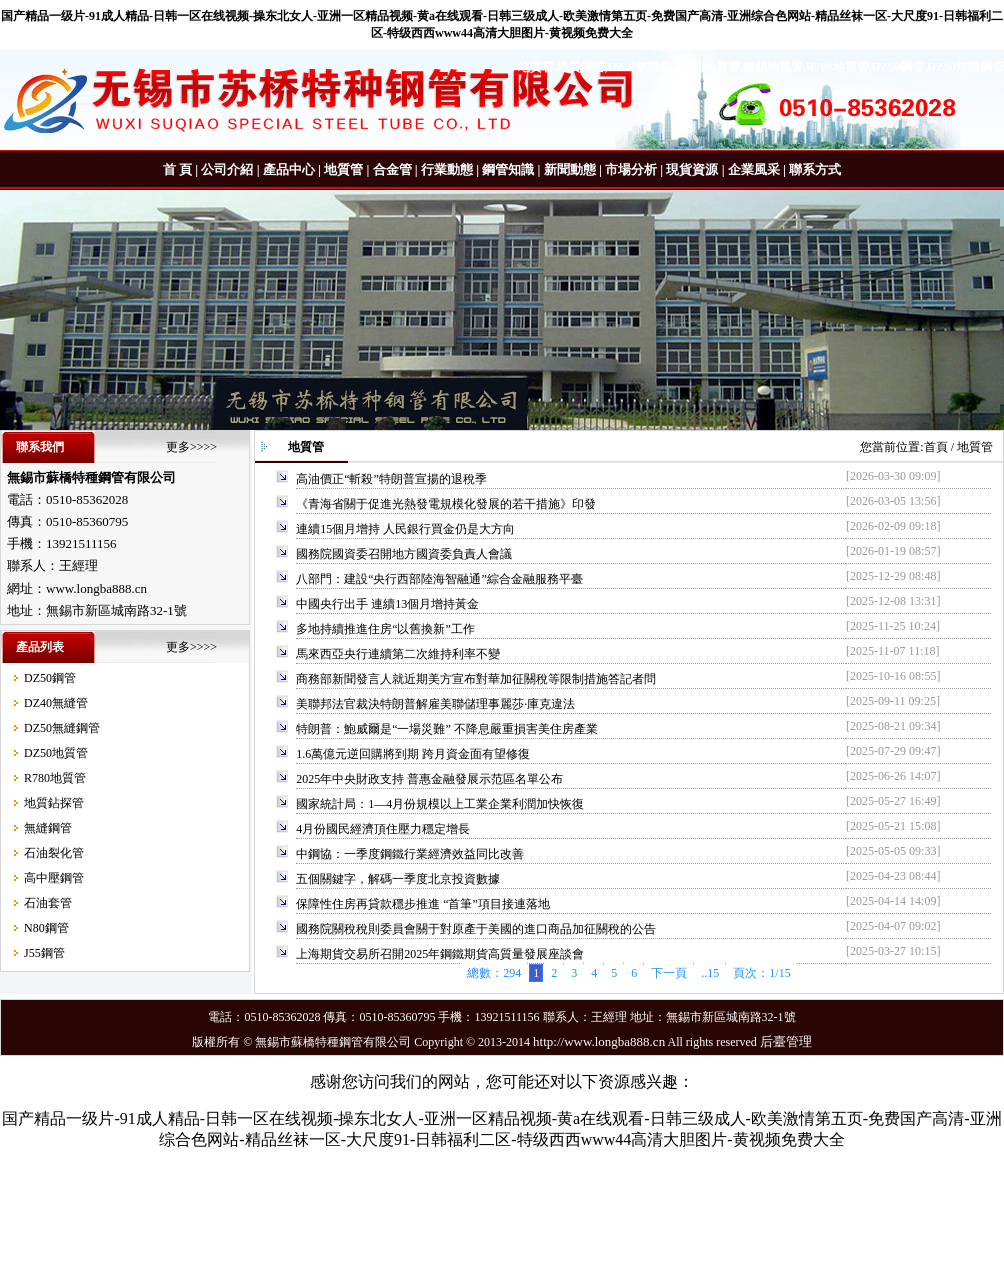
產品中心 (289, 169)
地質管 (343, 169)
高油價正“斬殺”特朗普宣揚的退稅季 (391, 479)
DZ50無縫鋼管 (62, 728)
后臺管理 (786, 1041)
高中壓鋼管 (54, 878)
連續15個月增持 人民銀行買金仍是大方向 (405, 529)
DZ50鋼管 (50, 678)
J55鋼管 (44, 953)
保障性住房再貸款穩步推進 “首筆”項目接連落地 (423, 904)
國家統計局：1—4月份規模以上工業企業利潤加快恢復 (440, 804)
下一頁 (669, 973)
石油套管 (48, 903)
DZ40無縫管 (56, 703)
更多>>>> (191, 447)
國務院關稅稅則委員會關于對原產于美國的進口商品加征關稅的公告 (476, 929)
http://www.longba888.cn (599, 1041)
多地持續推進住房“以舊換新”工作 (385, 629)
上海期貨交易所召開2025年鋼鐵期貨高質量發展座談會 (440, 954)
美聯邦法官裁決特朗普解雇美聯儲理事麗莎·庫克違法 (435, 704)
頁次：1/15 (761, 973)
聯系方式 (815, 169)
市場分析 (631, 169)
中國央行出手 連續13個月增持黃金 (387, 604)
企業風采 (754, 169)
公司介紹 (227, 169)
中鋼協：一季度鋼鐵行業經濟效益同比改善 (410, 854)
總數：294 (494, 973)
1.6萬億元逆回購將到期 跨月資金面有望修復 (413, 754)
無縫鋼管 (48, 828)
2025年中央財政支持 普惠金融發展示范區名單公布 (429, 779)
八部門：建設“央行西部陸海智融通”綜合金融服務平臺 (439, 579)
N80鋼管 (46, 928)
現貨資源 (692, 169)
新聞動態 (570, 169)
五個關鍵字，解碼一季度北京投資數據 (398, 879)
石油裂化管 (54, 853)
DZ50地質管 (56, 753)
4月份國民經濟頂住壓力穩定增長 (383, 829)
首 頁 (177, 169)
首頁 (936, 447)
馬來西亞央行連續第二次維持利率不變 (398, 654)
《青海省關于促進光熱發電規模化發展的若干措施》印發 (446, 504)
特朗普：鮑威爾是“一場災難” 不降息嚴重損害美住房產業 (447, 729)
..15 (710, 973)
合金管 (392, 169)
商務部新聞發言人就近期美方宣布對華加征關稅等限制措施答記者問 (476, 679)
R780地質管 (55, 778)
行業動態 (447, 169)
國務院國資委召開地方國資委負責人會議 (404, 554)
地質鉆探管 (54, 803)
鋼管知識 (508, 169)
